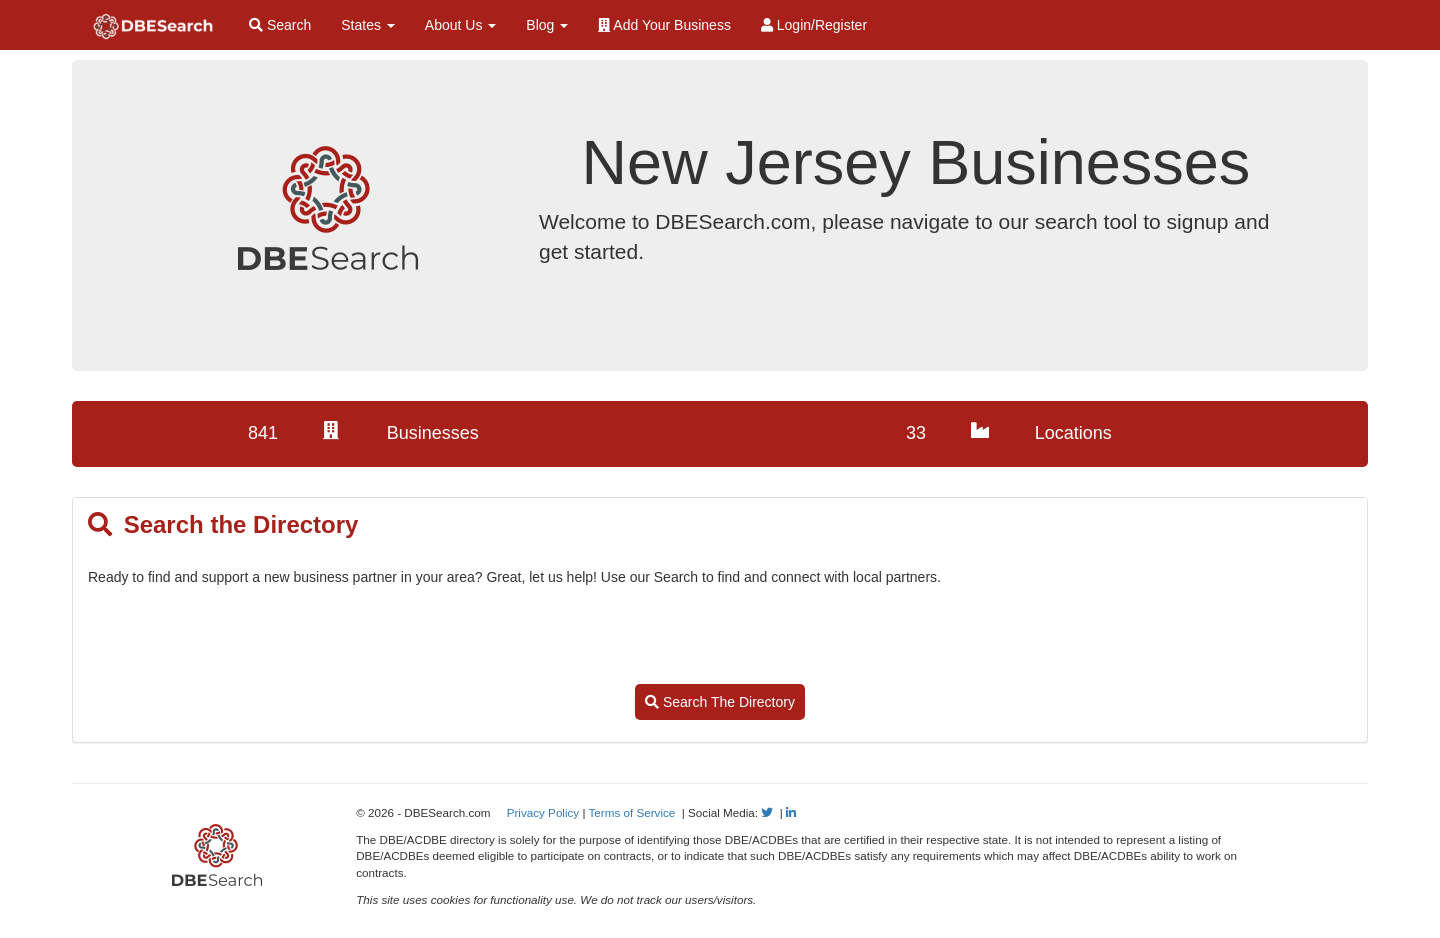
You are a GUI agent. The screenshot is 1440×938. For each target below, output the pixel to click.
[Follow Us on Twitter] (767, 812)
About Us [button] (460, 25)
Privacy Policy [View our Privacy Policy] (543, 812)
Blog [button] (547, 25)
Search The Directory (720, 702)
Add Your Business (664, 25)
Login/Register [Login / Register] (814, 25)
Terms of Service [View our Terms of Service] (632, 812)
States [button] (368, 25)
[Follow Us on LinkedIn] (791, 812)
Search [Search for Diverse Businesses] (280, 25)
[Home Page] (153, 25)
